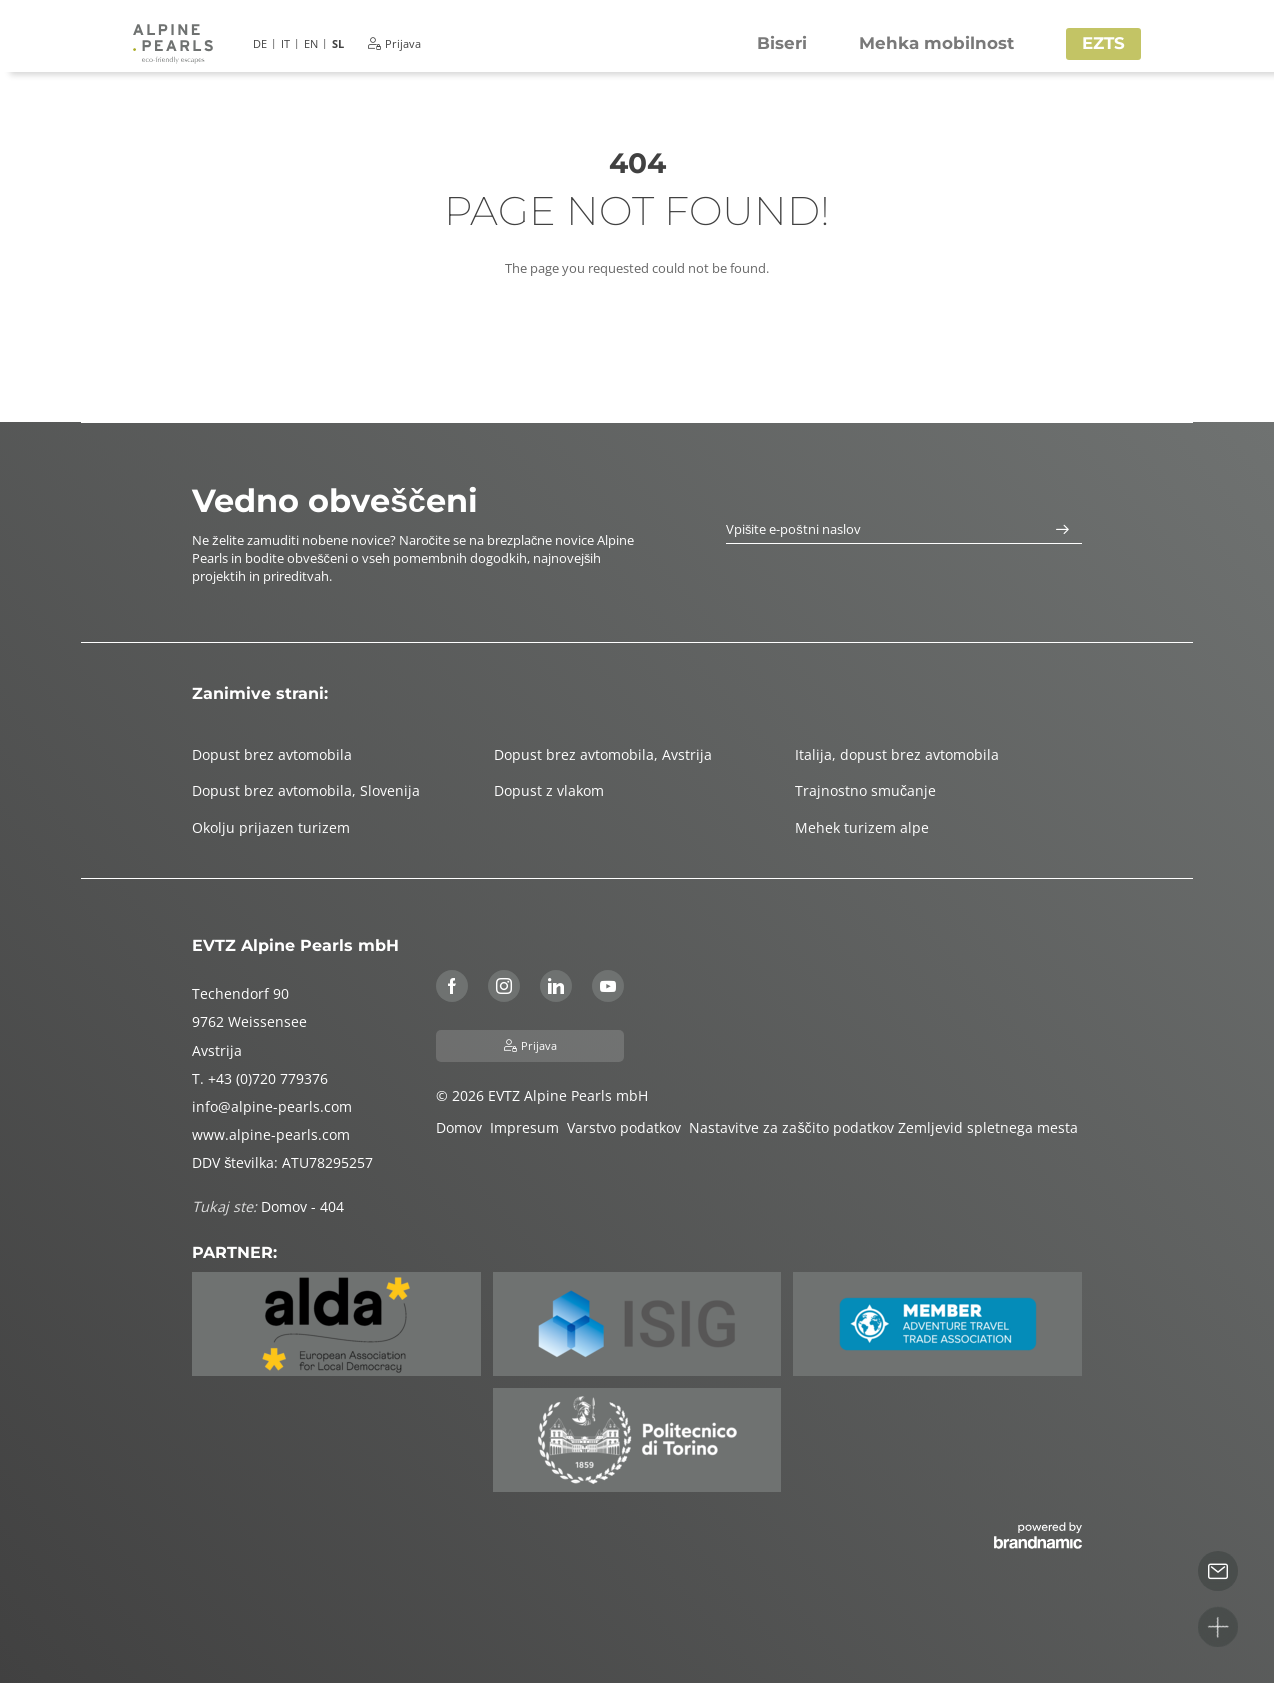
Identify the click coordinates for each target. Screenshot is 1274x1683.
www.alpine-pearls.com (271, 1134)
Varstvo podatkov (628, 1127)
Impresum (528, 1127)
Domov (463, 1127)
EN (311, 43)
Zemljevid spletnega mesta (990, 1127)
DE (260, 43)
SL (338, 43)
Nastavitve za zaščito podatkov (793, 1127)
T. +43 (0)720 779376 (260, 1078)
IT (285, 43)
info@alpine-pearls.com (272, 1106)
